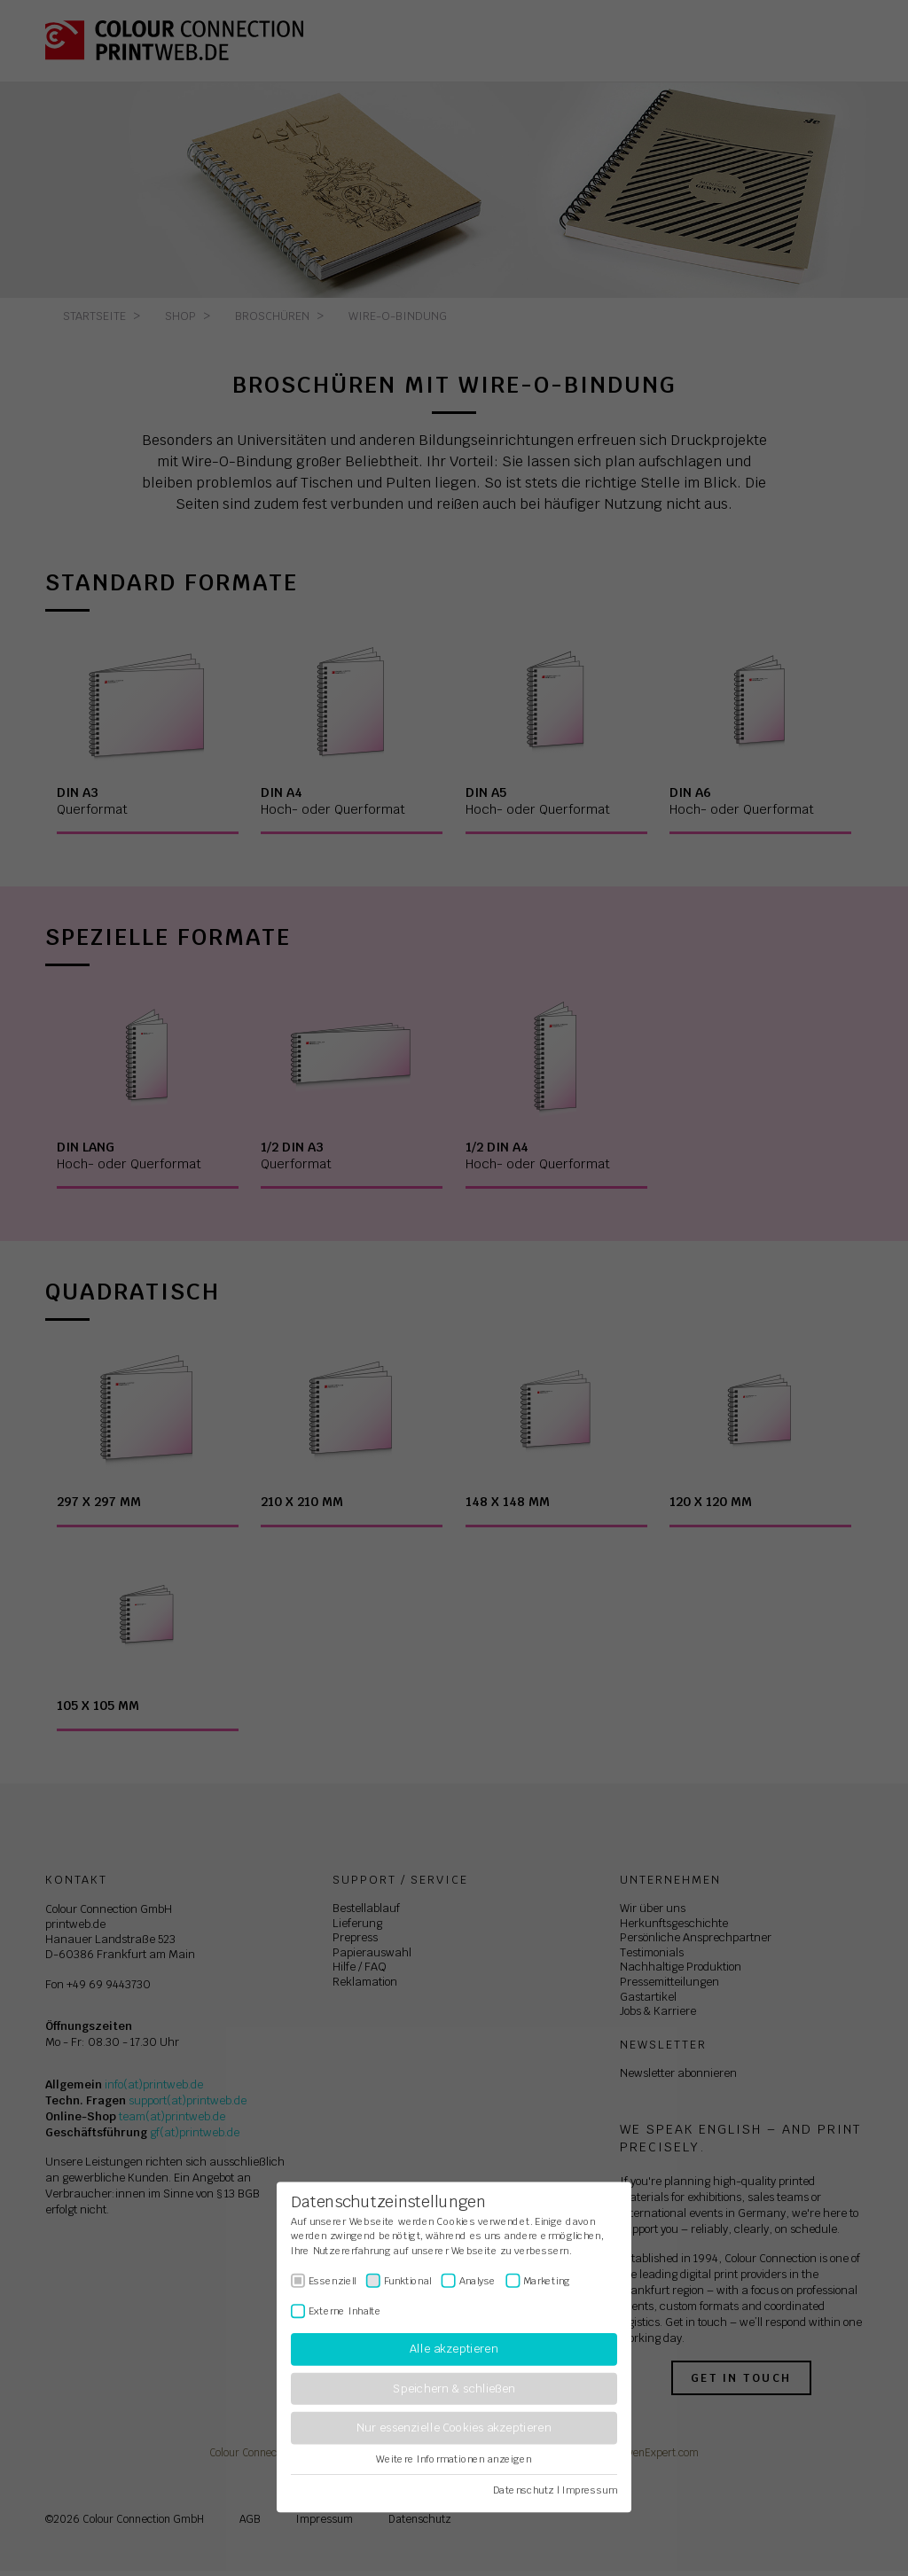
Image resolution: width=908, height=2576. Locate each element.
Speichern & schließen (454, 2388)
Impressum (589, 2490)
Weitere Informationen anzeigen (453, 2459)
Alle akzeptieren (453, 2349)
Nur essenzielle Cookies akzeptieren (453, 2428)
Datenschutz (523, 2490)
